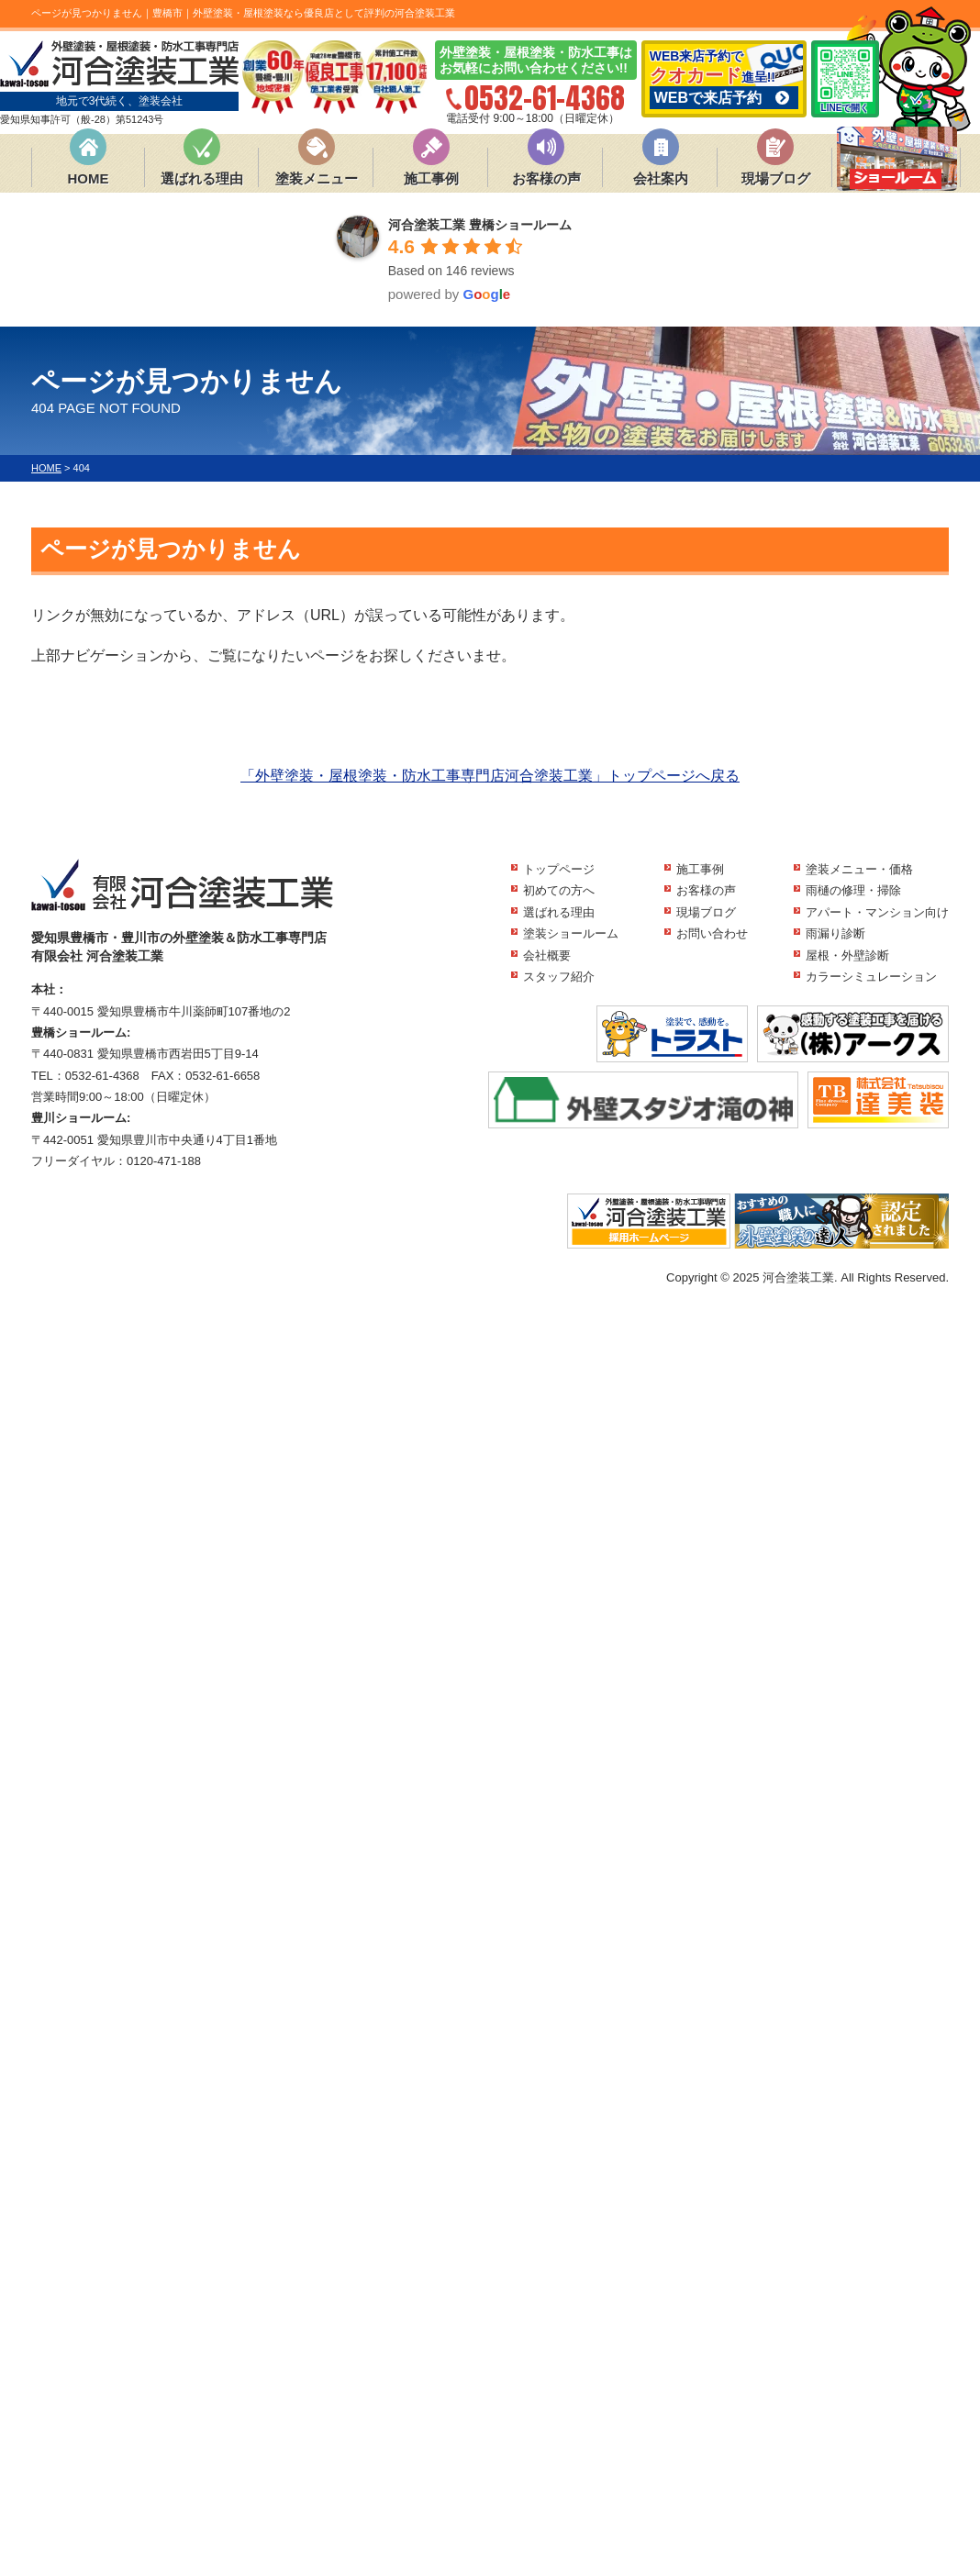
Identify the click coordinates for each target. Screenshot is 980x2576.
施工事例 (431, 178)
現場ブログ (775, 178)
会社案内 (660, 178)
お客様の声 (546, 178)
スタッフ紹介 (559, 976)
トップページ (559, 869)
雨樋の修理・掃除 (853, 890)
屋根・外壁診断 (847, 955)
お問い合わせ (712, 933)
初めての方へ (559, 890)
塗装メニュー (316, 178)
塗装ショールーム (570, 933)
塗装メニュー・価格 (859, 869)
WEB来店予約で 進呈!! (724, 79)
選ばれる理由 (202, 178)
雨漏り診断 (835, 933)
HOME (88, 178)
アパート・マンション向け (877, 912)
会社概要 (547, 955)
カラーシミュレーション (871, 976)
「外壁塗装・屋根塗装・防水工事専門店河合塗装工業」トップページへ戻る (490, 775)
